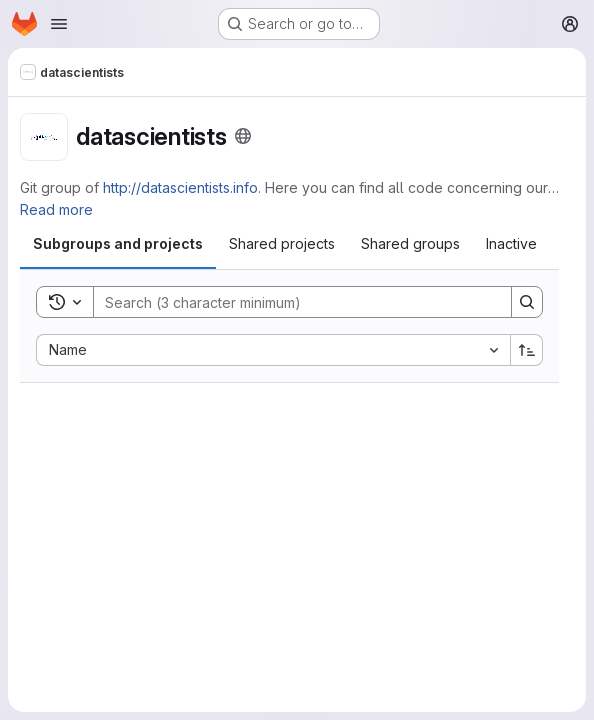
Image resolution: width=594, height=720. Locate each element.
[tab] (118, 244)
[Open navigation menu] (59, 24)
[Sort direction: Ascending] (527, 350)
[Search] (292, 302)
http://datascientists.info (180, 187)
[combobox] (273, 350)
